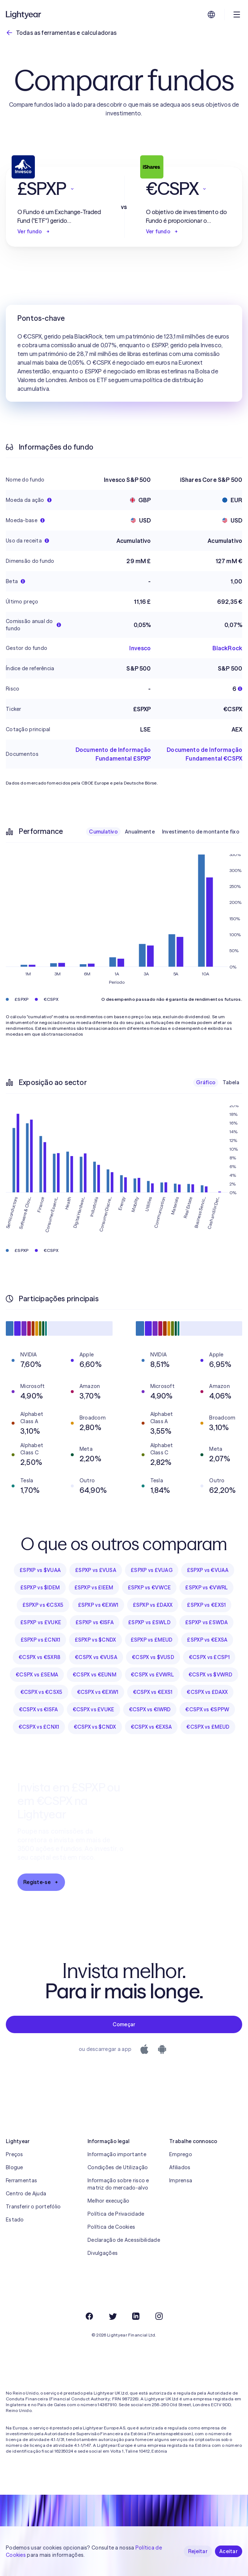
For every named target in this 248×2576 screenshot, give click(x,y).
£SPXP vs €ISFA (95, 1622)
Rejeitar (198, 2551)
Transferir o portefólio (33, 2206)
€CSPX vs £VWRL (152, 1674)
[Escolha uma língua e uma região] (211, 14)
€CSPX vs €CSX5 (41, 1692)
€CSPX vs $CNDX (95, 1727)
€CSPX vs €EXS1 (152, 1692)
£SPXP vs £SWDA (206, 1622)
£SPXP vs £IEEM (93, 1587)
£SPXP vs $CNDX (95, 1640)
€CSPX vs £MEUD (207, 1727)
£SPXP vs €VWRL (206, 1587)
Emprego (180, 2154)
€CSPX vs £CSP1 (209, 1657)
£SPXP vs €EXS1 (206, 1605)
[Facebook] (89, 2316)
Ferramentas (21, 2180)
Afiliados (180, 2167)
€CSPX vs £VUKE (93, 1709)
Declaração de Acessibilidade (124, 2240)
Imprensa (180, 2180)
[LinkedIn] (136, 2316)
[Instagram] (159, 2316)
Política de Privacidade (116, 2214)
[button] (59, 189)
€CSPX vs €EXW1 (97, 1692)
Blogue (14, 2167)
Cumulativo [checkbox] (103, 831)
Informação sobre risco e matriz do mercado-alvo (118, 2184)
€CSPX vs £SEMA (37, 1674)
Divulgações (103, 2253)
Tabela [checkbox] (231, 1082)
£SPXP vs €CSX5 (43, 1605)
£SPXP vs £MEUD (152, 1640)
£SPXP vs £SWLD (149, 1622)
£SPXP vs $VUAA (40, 1570)
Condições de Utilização (118, 2167)
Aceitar (228, 2551)
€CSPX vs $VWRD (210, 1674)
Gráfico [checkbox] (205, 1082)
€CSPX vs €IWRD (150, 1709)
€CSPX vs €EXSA (151, 1727)
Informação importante (117, 2154)
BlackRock (227, 648)
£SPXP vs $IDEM (40, 1587)
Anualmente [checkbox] (140, 831)
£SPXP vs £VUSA (95, 1570)
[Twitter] (112, 2316)
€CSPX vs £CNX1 (39, 1727)
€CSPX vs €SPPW (207, 1709)
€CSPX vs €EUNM (94, 1674)
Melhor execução (108, 2201)
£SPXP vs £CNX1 (40, 1640)
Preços (14, 2154)
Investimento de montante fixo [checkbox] (200, 831)
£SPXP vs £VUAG (151, 1570)
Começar (124, 2024)
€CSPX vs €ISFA (38, 1709)
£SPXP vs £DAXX (153, 1605)
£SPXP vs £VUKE (40, 1622)
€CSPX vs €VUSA (96, 1657)
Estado (15, 2219)
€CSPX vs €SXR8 (39, 1657)
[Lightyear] (24, 14)
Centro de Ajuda (26, 2193)
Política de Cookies (111, 2227)
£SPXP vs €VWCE (149, 1587)
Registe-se (41, 1882)
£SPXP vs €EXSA (207, 1640)
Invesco (140, 648)
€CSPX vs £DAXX (207, 1692)
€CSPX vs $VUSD (153, 1657)
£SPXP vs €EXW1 (98, 1605)
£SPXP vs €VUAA (207, 1570)
